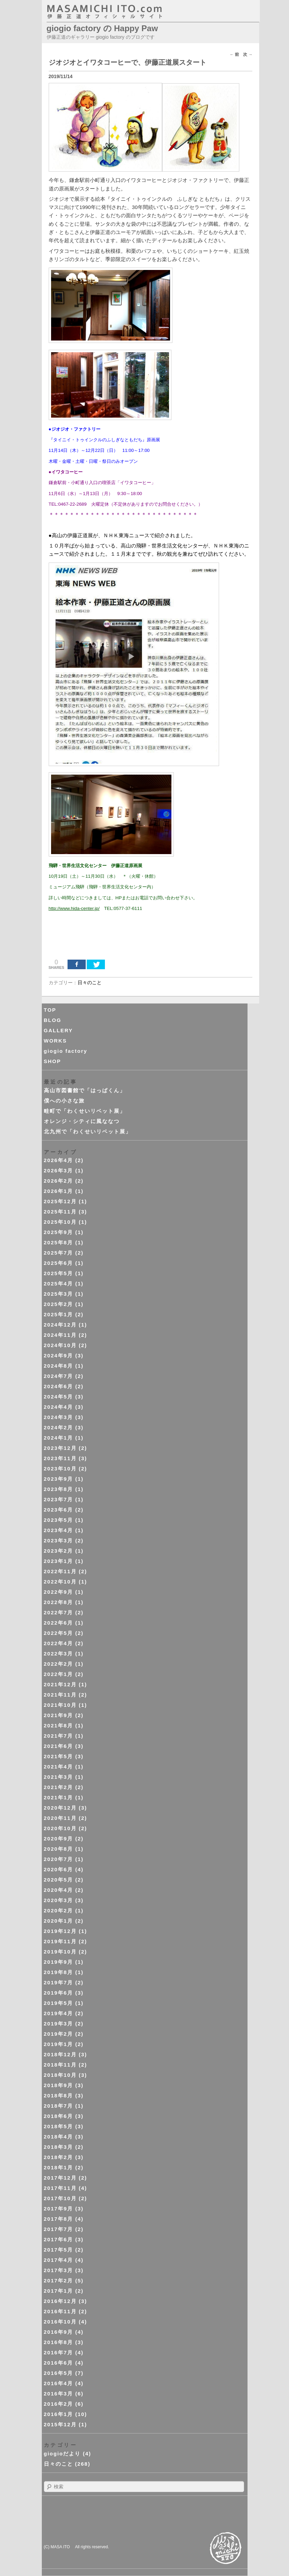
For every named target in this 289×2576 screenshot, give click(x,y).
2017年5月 (58, 2250)
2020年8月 (58, 1849)
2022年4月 (58, 1643)
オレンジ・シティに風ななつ (82, 1121)
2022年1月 (58, 1674)
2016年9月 (58, 2332)
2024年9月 (58, 1355)
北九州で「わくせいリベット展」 (87, 1131)
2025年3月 (58, 1294)
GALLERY (58, 1030)
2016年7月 (58, 2352)
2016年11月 (60, 2311)
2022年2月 (58, 1664)
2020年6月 (58, 1869)
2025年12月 (60, 1201)
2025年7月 (58, 1253)
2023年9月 (58, 1479)
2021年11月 (60, 1695)
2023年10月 (60, 1468)
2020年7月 (58, 1859)
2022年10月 (60, 1582)
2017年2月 (58, 2280)
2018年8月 (58, 2095)
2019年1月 (58, 2044)
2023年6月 (58, 1510)
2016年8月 (58, 2342)
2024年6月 (58, 1386)
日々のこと (89, 982)
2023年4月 (58, 1530)
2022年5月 (58, 1633)
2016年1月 (58, 2414)
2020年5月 (58, 1880)
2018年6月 (58, 2116)
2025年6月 (58, 1263)
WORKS (55, 1041)
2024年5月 (58, 1397)
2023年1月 (58, 1561)
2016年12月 (60, 2301)
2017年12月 (60, 2178)
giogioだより (62, 2453)
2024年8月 (58, 1366)
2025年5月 (58, 1273)
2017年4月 (58, 2260)
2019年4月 (58, 2013)
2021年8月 (58, 1725)
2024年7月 (58, 1376)
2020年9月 (58, 1838)
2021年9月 (58, 1715)
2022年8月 (58, 1602)
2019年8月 (58, 1972)
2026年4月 (58, 1160)
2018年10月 (60, 2075)
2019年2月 (58, 2034)
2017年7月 (58, 2229)
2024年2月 (58, 1427)
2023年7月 (58, 1499)
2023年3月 (58, 1540)
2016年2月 (58, 2404)
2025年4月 (58, 1283)
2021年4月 (58, 1767)
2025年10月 (60, 1222)
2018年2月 (58, 2157)
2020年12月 (60, 1808)
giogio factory (65, 1051)
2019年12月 (60, 1931)
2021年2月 (58, 1787)
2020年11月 (60, 1818)
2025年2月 (58, 1304)
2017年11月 (60, 2188)
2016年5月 (58, 2373)
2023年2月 (58, 1551)
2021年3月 (58, 1777)
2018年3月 (58, 2147)
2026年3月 (58, 1170)
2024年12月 (60, 1325)
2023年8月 (58, 1489)
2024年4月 (58, 1407)
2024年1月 (58, 1438)
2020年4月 (58, 1890)
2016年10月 (60, 2322)
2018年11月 (60, 2065)
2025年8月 (58, 1242)
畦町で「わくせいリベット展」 (84, 1111)
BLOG (52, 1020)
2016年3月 (58, 2393)
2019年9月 (58, 1962)
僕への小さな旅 (64, 1101)
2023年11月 (60, 1458)
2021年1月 (58, 1797)
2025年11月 (60, 1212)
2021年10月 (60, 1705)
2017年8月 (58, 2219)
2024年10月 (60, 1345)
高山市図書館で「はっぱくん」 (84, 1090)
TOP (50, 1010)
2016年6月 (58, 2363)
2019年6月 (58, 1993)
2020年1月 (58, 1921)
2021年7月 (58, 1736)
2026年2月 (58, 1181)
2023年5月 (58, 1520)
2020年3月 (58, 1900)
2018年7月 (58, 2106)
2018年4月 (58, 2137)
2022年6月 (58, 1623)
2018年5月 (58, 2126)
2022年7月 (58, 1612)
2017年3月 (58, 2270)
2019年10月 (60, 1952)
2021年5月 (58, 1756)
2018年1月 (58, 2167)
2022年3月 (58, 1653)
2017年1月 (58, 2291)
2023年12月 (60, 1448)
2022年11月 (60, 1571)
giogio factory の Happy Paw (102, 28)
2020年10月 (60, 1828)
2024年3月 (58, 1417)
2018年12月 (60, 2054)
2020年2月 (58, 1910)
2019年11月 (60, 1941)
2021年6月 (58, 1746)
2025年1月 (58, 1314)
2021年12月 (60, 1684)
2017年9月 (58, 2208)
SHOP (52, 1061)
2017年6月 (58, 2239)
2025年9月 (58, 1232)
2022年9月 (58, 1592)
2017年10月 (60, 2198)
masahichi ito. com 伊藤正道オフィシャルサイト (119, 12)
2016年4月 (58, 2383)
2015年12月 (60, 2424)
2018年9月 (58, 2085)
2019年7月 (58, 1982)
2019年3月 (58, 2023)
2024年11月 (60, 1335)
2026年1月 (58, 1191)
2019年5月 (58, 2003)
